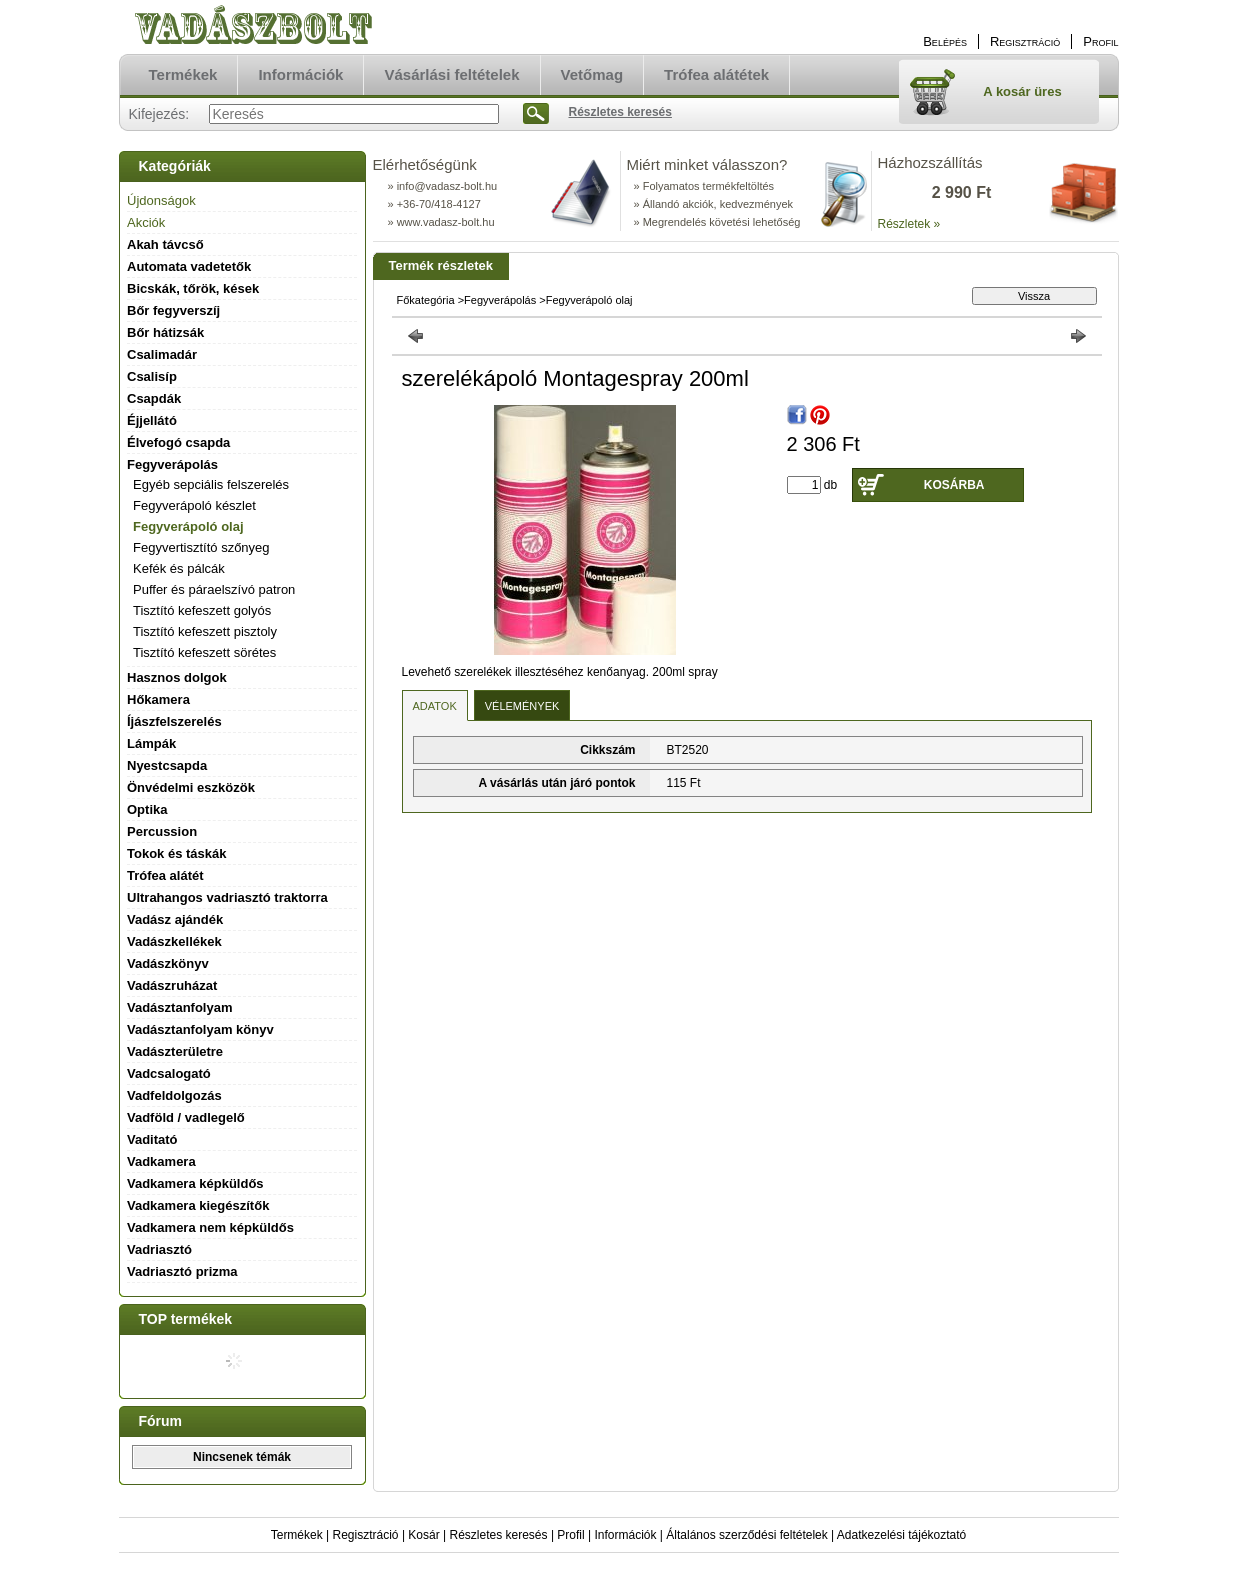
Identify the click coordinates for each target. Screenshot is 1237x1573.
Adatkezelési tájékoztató (901, 1535)
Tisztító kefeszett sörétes (204, 652)
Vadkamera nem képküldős (210, 1227)
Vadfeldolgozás (174, 1095)
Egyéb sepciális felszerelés (211, 484)
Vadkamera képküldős (195, 1183)
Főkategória (426, 300)
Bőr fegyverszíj (173, 310)
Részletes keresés (499, 1535)
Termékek (297, 1535)
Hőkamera (158, 699)
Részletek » (909, 224)
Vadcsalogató (169, 1073)
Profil (570, 1535)
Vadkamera (161, 1161)
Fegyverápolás (500, 300)
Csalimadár (162, 354)
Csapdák (154, 398)
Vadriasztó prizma (182, 1271)
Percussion (162, 831)
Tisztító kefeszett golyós (202, 610)
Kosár (423, 1535)
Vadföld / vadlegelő (186, 1117)
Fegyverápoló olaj (188, 526)
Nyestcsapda (167, 765)
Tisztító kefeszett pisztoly (205, 631)
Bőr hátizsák (165, 332)
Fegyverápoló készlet (194, 505)
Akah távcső (165, 244)
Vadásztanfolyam (180, 1007)
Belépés (945, 41)
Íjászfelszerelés (174, 721)
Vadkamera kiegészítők (198, 1205)
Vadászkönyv (168, 963)
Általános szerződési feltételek (746, 1535)
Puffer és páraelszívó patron (214, 589)
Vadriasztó (159, 1249)
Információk (625, 1535)
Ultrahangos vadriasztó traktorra (227, 897)
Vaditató (152, 1139)
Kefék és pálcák (179, 568)
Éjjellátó (152, 420)
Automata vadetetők (189, 266)
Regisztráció (366, 1535)
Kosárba (954, 485)
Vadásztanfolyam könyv (200, 1029)
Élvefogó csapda (178, 442)
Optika (147, 809)
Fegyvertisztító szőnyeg (201, 547)
